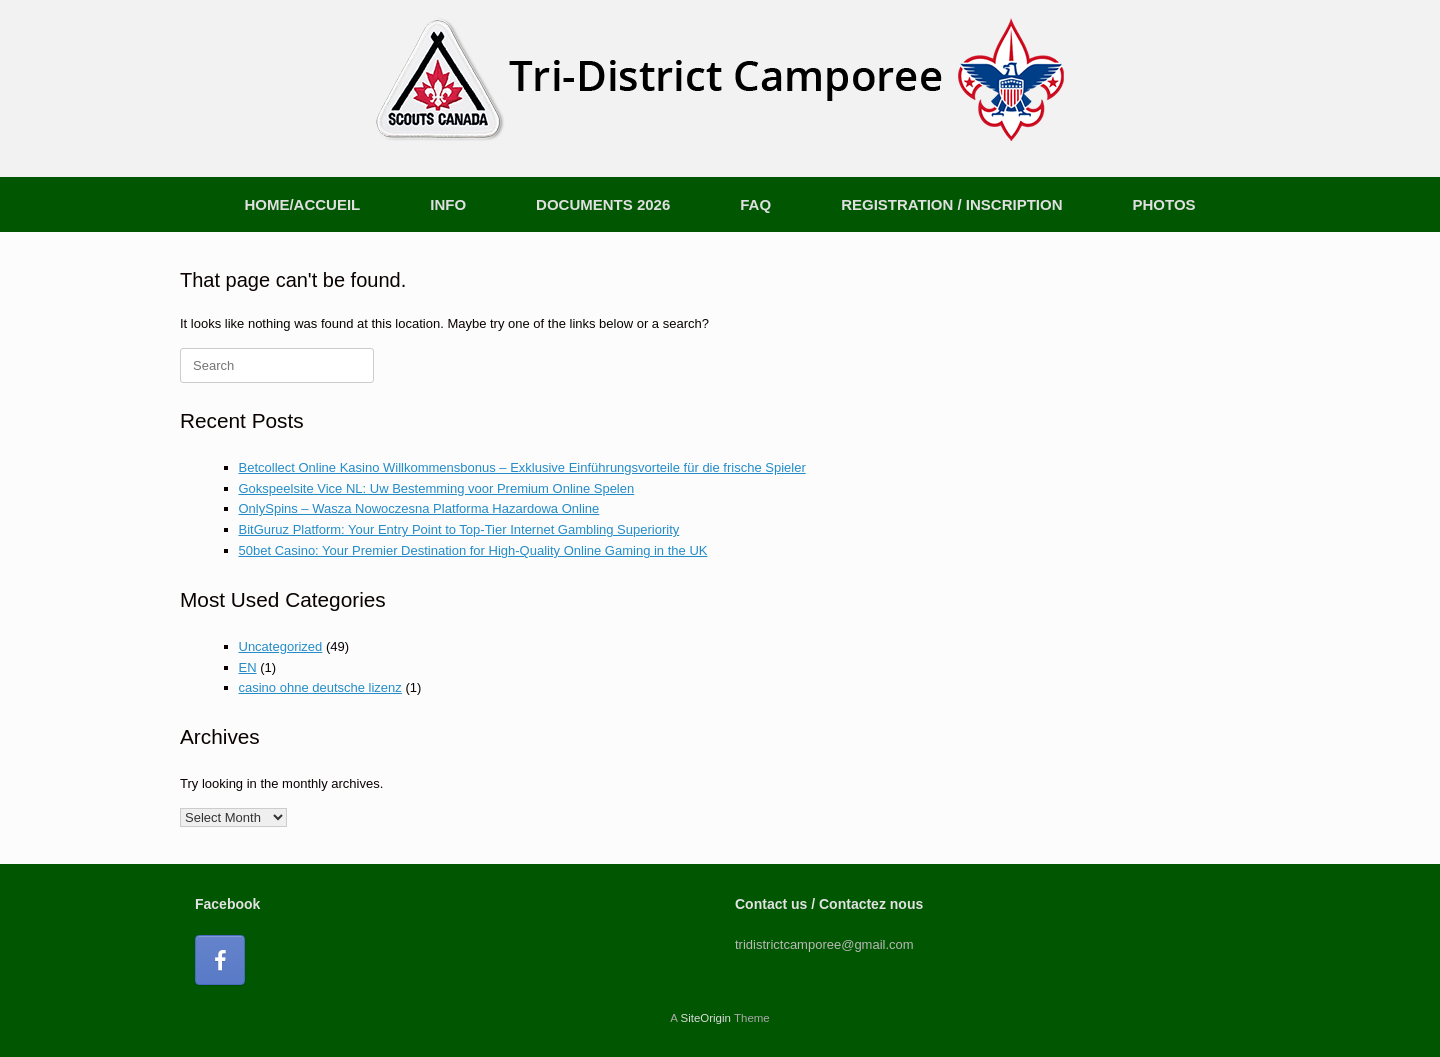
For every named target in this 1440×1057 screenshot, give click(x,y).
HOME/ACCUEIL (302, 204)
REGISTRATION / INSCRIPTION (951, 204)
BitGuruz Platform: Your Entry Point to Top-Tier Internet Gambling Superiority (459, 529)
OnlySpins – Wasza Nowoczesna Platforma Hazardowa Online (419, 508)
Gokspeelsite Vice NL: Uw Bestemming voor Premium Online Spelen (437, 488)
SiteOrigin (705, 1018)
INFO (448, 204)
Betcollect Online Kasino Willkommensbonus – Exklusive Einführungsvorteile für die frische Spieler (522, 467)
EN (248, 667)
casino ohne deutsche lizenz (320, 687)
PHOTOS (1164, 204)
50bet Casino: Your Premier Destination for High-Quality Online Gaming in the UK (473, 550)
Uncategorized (281, 646)
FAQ (755, 204)
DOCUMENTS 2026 (603, 204)
